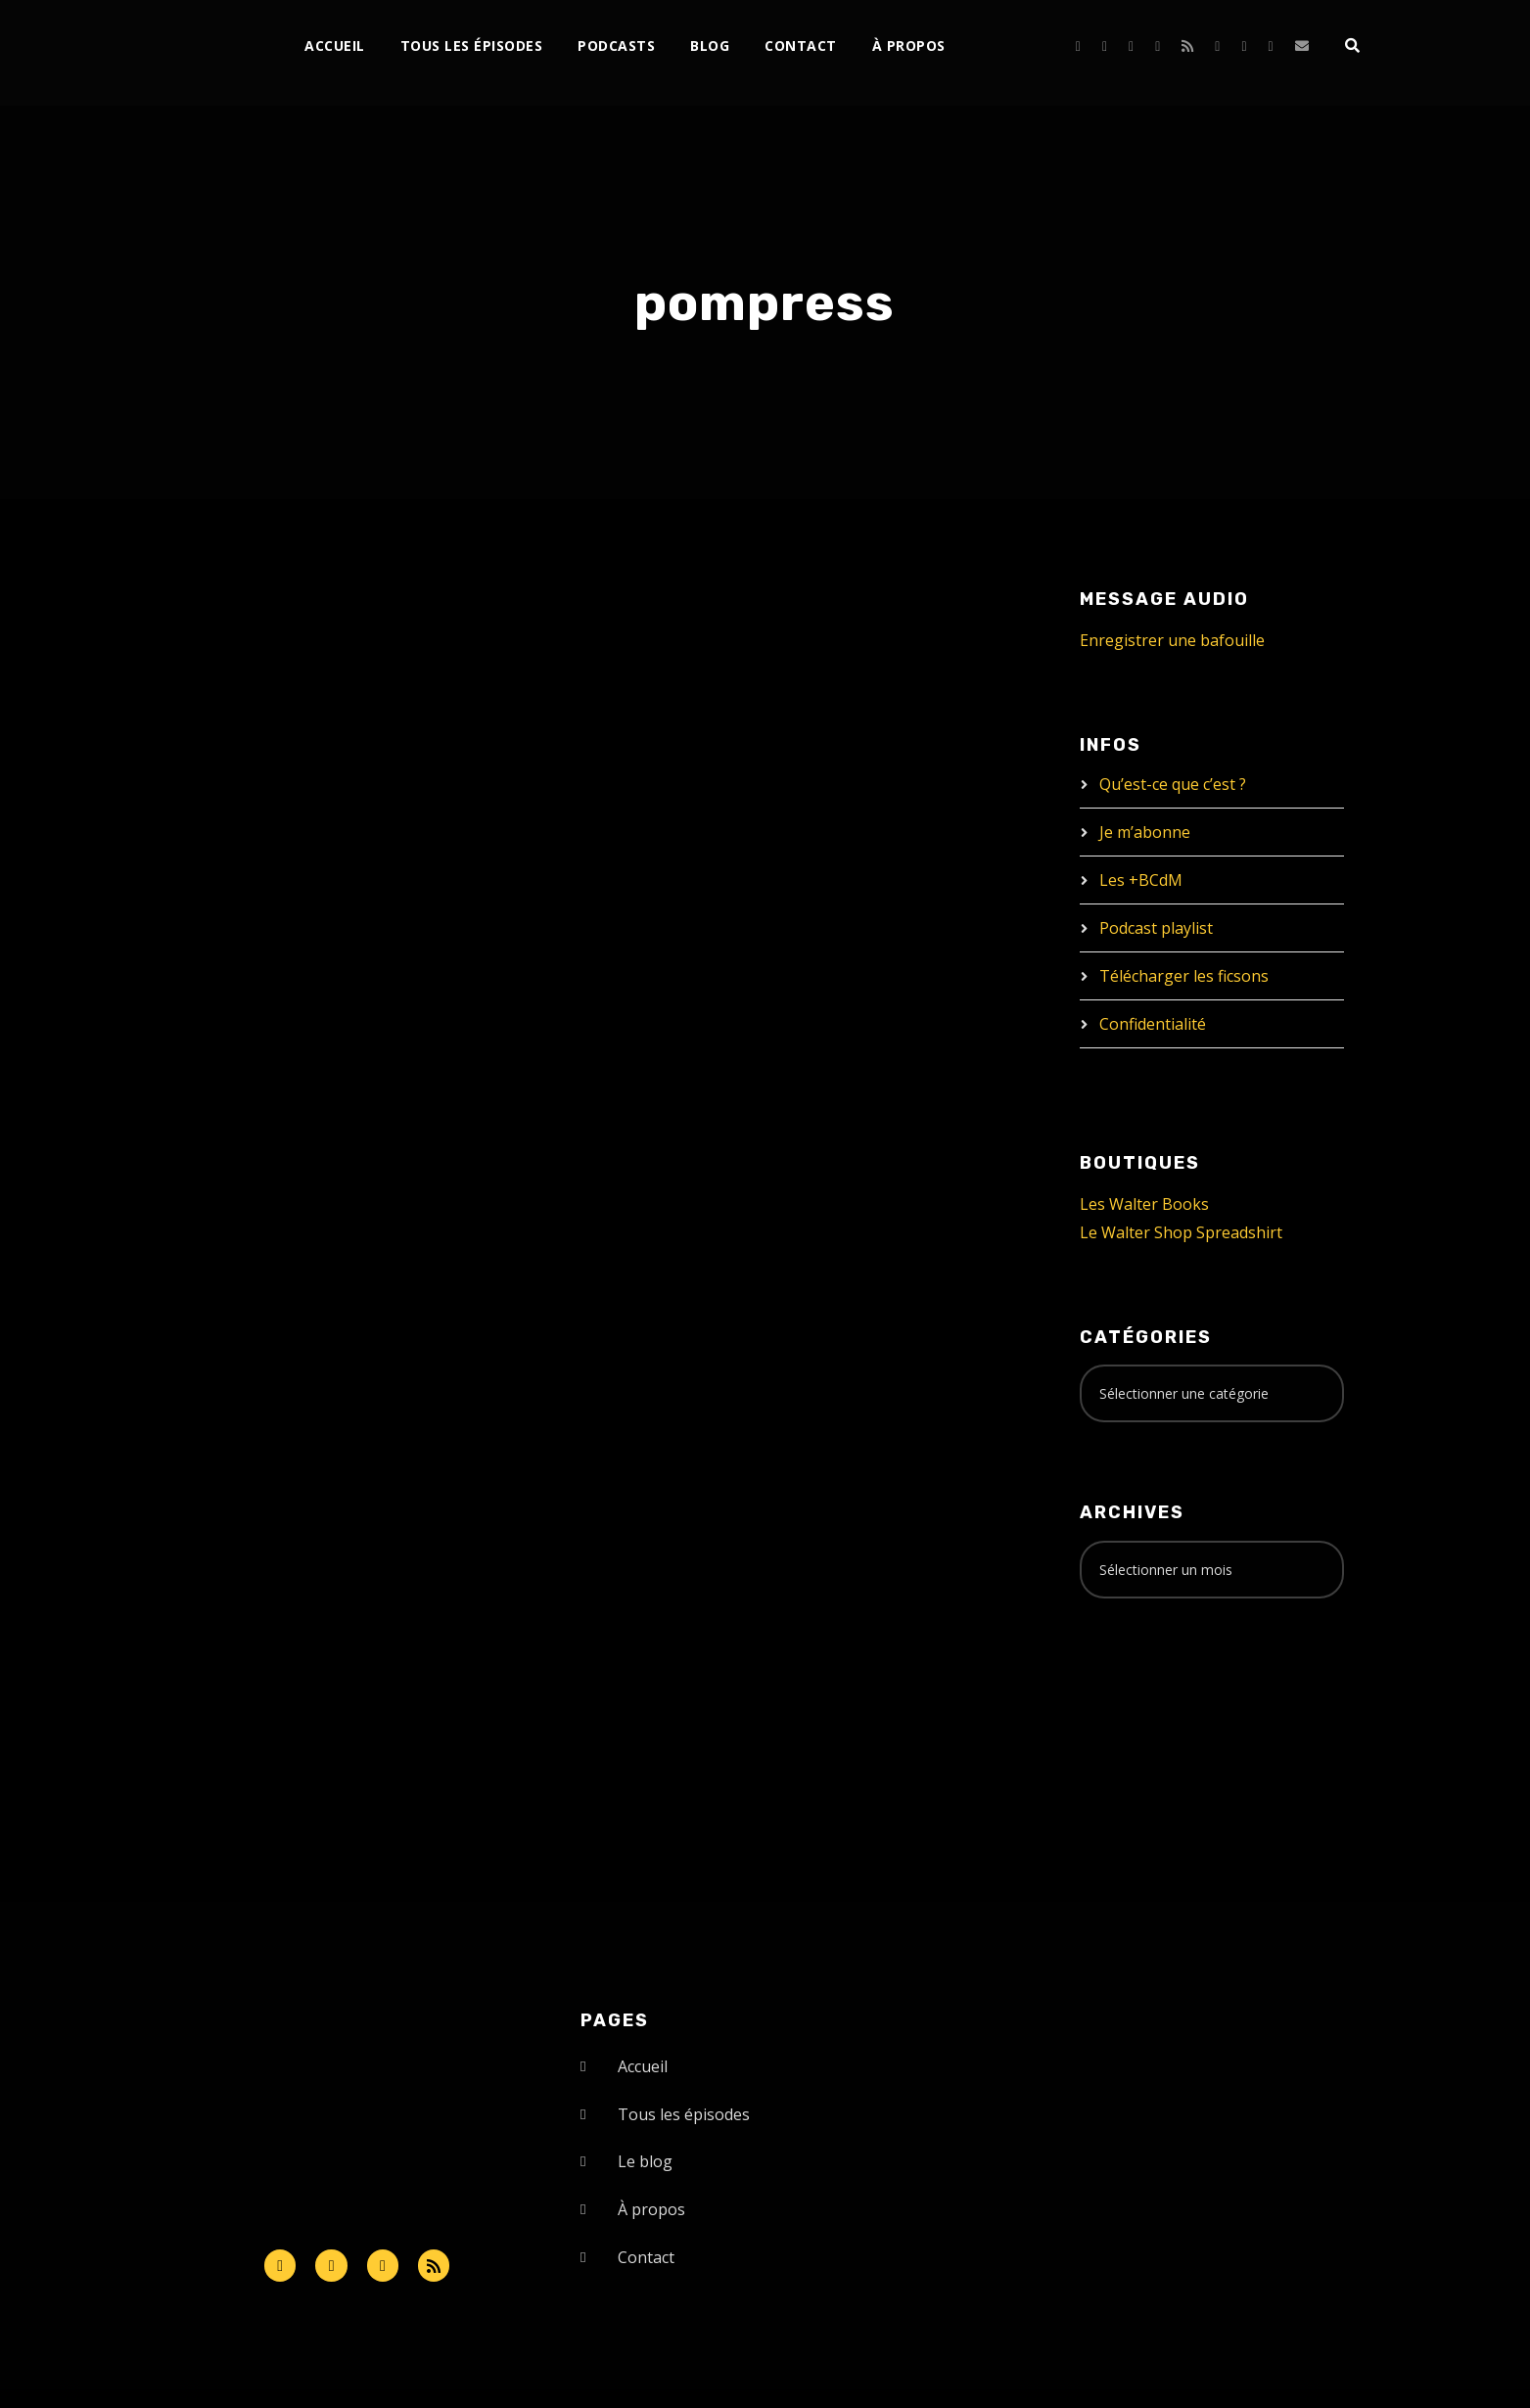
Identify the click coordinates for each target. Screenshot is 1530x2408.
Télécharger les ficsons (1184, 976)
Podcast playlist (1156, 928)
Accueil (334, 45)
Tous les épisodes (471, 45)
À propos (909, 45)
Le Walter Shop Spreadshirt (1181, 1232)
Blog (709, 45)
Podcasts (616, 45)
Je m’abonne (1144, 832)
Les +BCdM (1140, 880)
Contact (801, 45)
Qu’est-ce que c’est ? (1172, 784)
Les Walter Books (1144, 1204)
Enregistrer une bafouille (1172, 640)
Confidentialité (1152, 1024)
